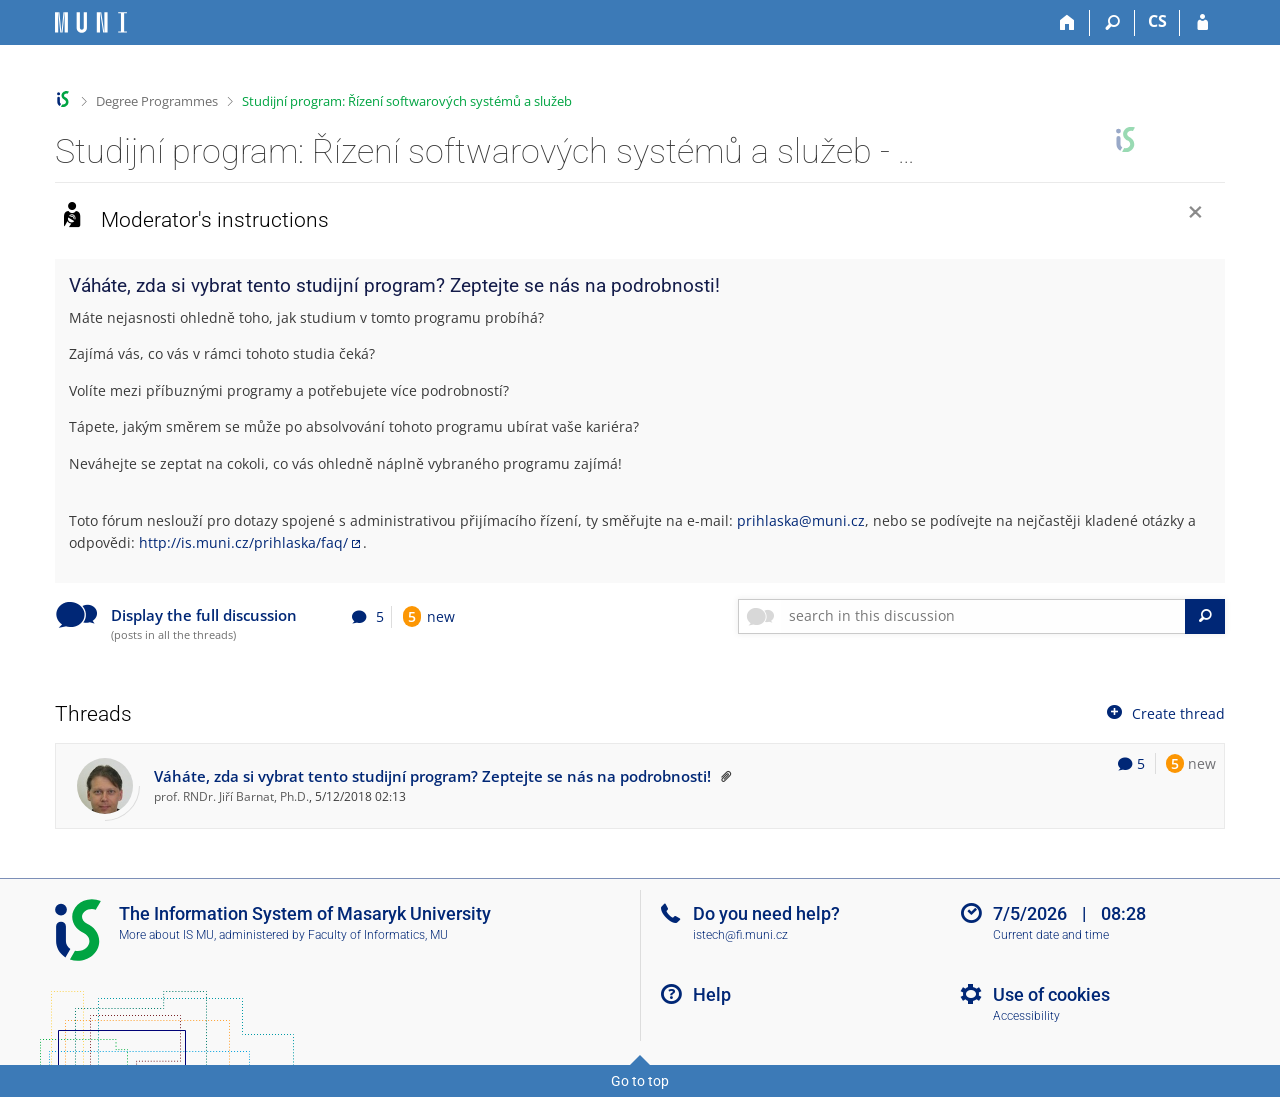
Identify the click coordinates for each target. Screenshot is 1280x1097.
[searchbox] (983, 616)
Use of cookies (1051, 994)
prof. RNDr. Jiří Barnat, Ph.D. (231, 796)
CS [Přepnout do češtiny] (1157, 21)
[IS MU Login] (1202, 23)
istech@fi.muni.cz (740, 935)
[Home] (1067, 23)
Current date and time (1051, 935)
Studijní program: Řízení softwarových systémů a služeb (407, 101)
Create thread (1164, 712)
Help (712, 994)
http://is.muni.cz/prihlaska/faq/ (243, 542)
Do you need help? (766, 913)
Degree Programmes (157, 101)
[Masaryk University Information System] (91, 22)
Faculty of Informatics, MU (378, 935)
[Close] (1195, 214)
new (429, 616)
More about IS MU (166, 935)
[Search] (1112, 23)
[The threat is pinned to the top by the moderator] (723, 776)
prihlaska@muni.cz (801, 520)
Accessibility (1026, 1016)
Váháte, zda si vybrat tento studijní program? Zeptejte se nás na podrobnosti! (432, 776)
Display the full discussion (204, 615)
